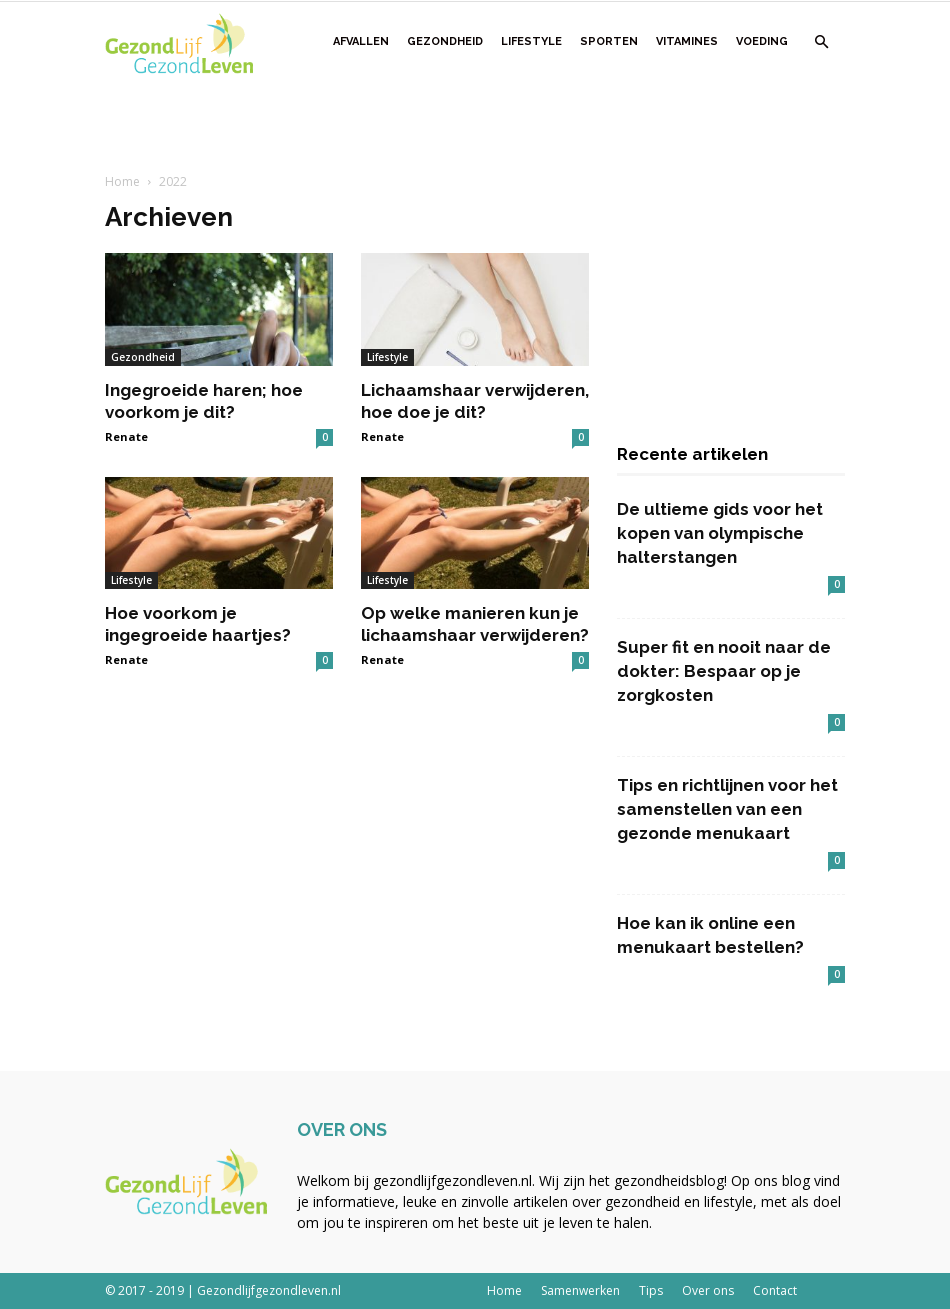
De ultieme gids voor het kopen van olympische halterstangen (720, 533)
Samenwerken (580, 1290)
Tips (651, 1290)
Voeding (762, 41)
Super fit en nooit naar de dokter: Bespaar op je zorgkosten (724, 671)
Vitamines (687, 41)
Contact (775, 1290)
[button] (821, 42)
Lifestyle (531, 41)
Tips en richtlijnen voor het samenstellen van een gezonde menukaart (727, 809)
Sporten (609, 41)
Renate (126, 436)
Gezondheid (445, 41)
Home (122, 181)
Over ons (708, 1290)
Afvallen (361, 41)
